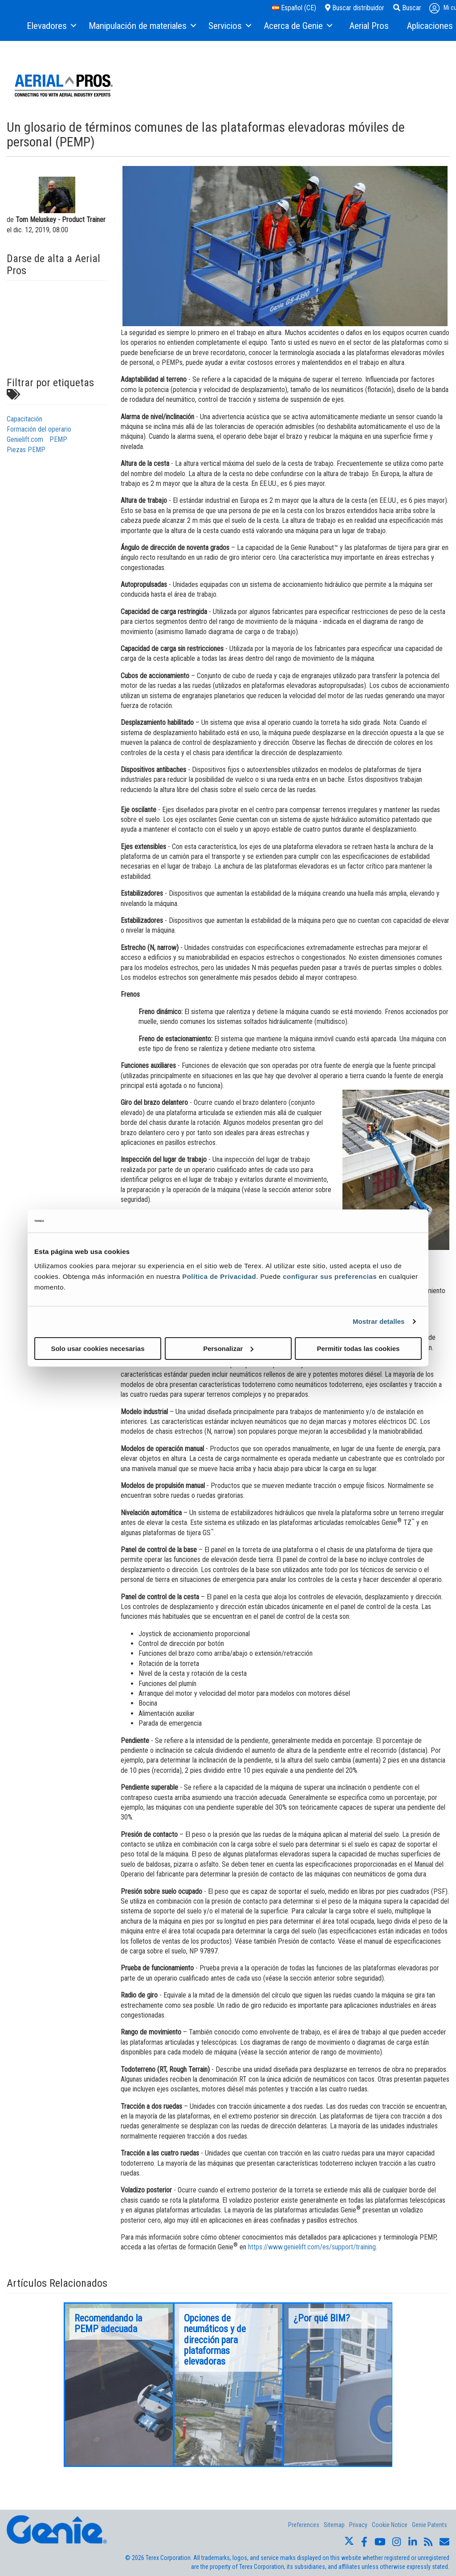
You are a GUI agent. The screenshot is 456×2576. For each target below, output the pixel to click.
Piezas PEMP (26, 449)
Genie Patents (429, 2524)
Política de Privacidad (219, 1276)
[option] (119, 2385)
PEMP (58, 439)
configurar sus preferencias (330, 1276)
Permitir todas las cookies (358, 1348)
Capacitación (24, 419)
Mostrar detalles (379, 1321)
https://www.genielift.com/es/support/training (312, 2247)
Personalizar (228, 1348)
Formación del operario (39, 429)
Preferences (303, 2524)
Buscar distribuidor (354, 8)
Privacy (358, 2524)
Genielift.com (25, 439)
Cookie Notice (389, 2524)
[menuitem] (51, 26)
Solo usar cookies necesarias (97, 1348)
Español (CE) (294, 8)
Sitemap (334, 2524)
